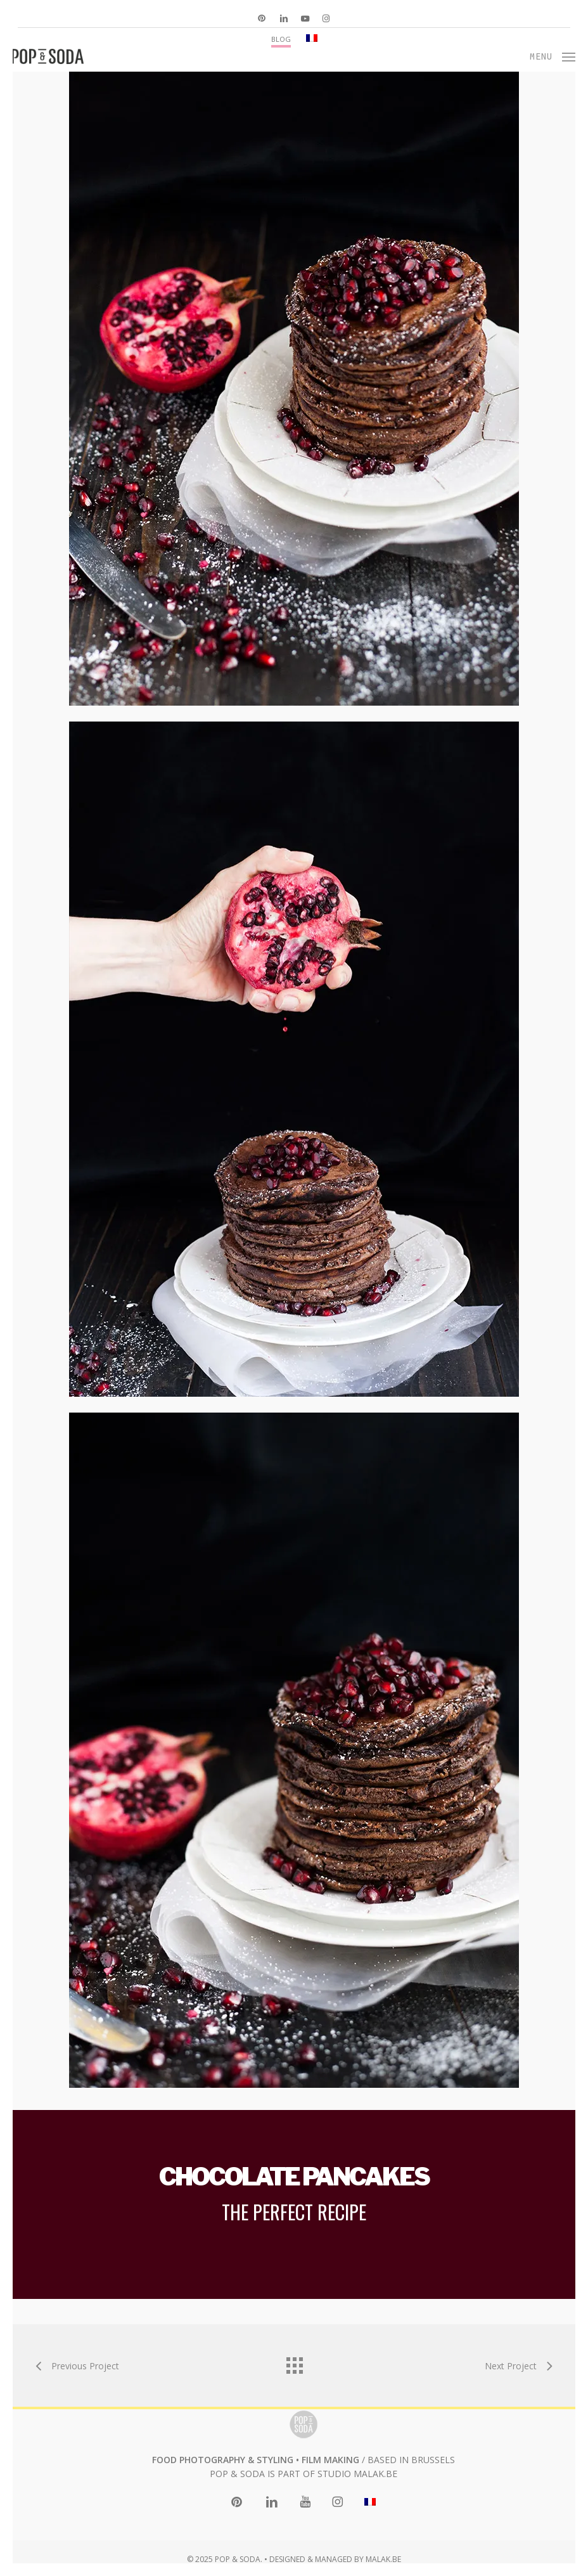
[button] (553, 55)
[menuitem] (312, 38)
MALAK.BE (375, 2474)
